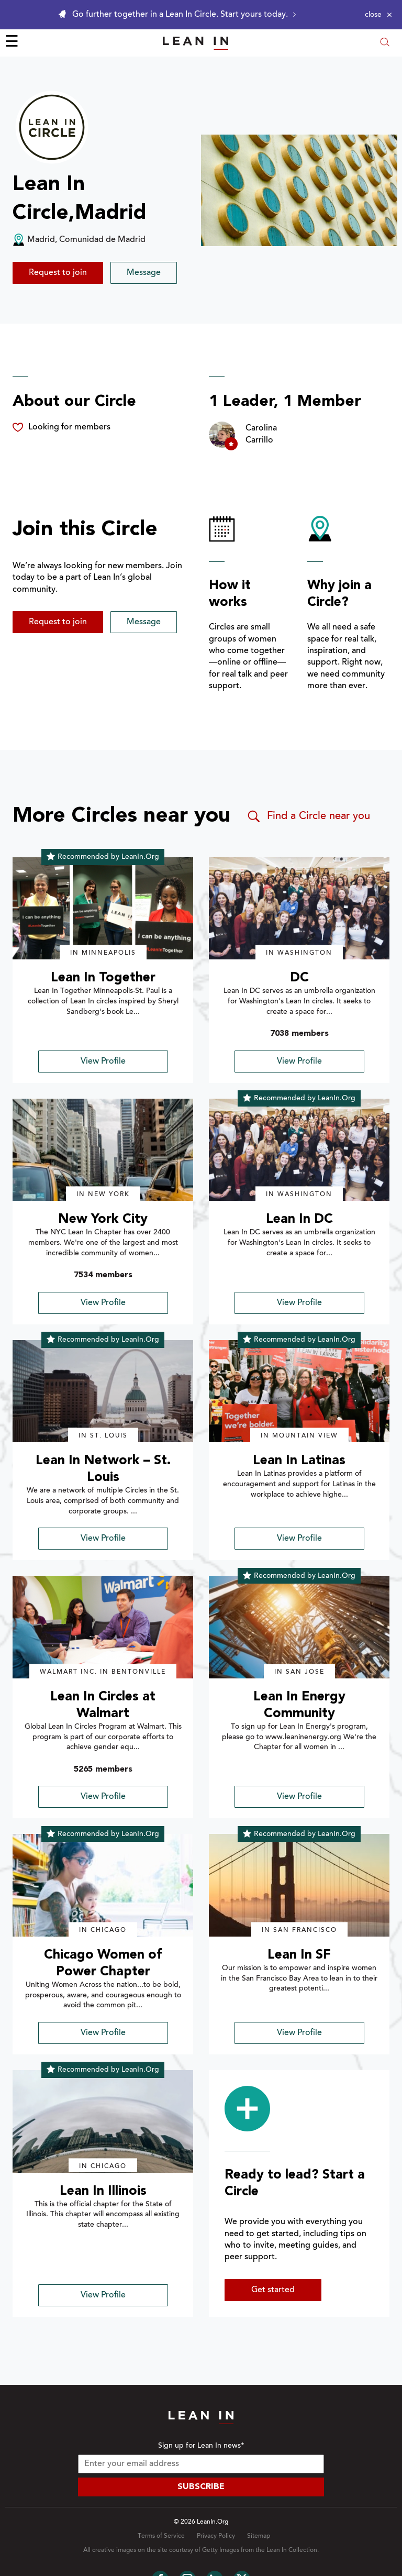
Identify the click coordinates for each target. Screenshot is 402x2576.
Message (144, 273)
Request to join (58, 273)
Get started (273, 2290)
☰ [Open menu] (12, 43)
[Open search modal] (384, 43)
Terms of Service (161, 2536)
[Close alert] (378, 14)
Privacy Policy (216, 2536)
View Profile (103, 1061)
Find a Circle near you (308, 816)
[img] (103, 908)
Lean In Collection (291, 2550)
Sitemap (258, 2536)
